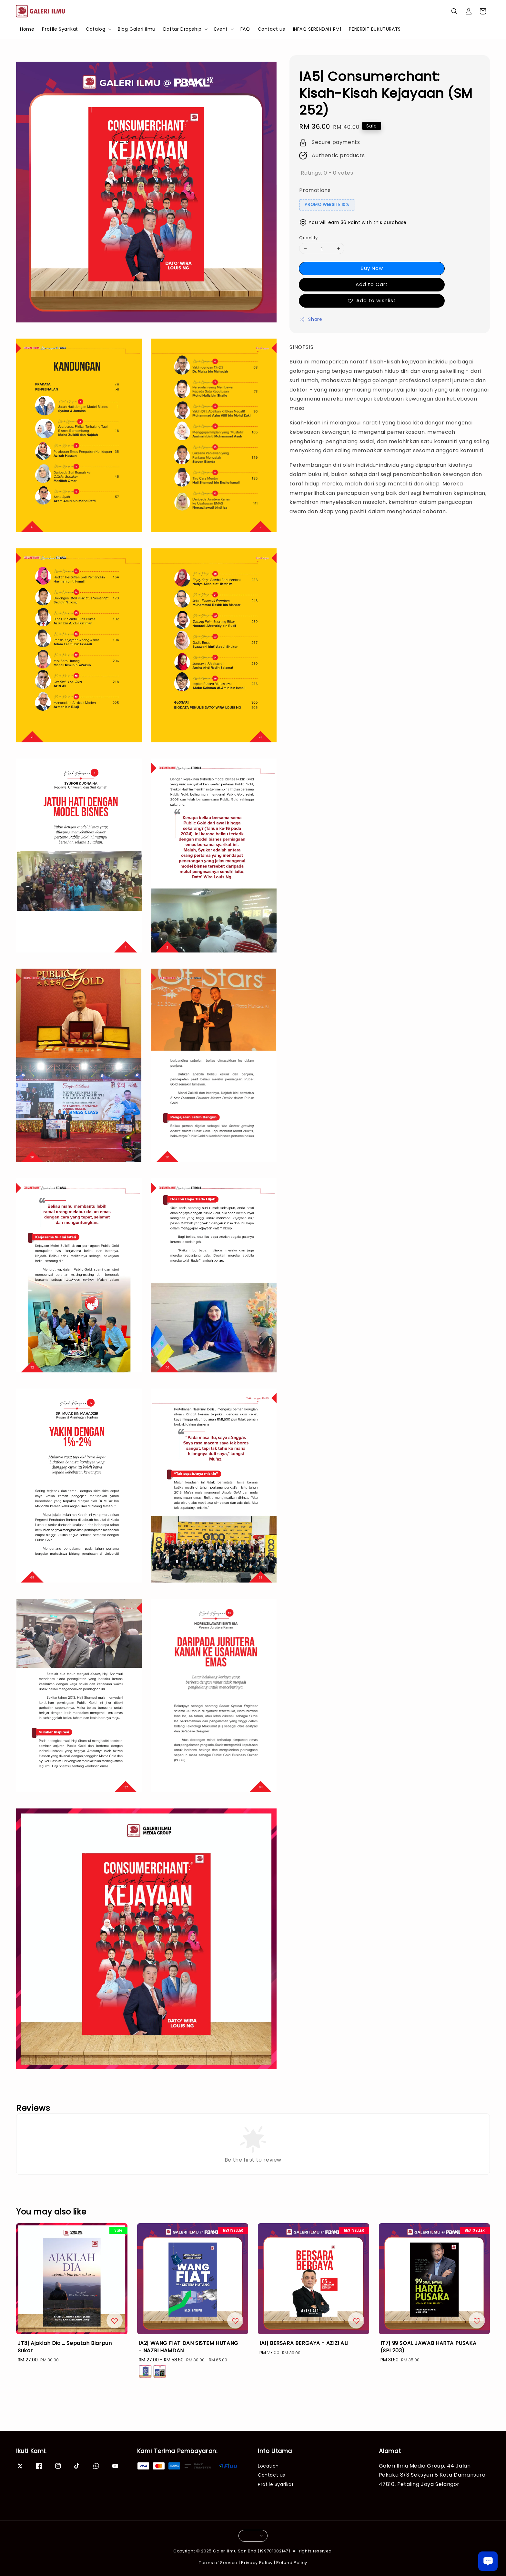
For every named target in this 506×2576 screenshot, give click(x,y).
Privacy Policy (257, 2563)
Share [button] (310, 319)
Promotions (314, 190)
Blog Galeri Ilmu (137, 29)
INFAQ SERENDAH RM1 (317, 29)
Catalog (95, 29)
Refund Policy (291, 2563)
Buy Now (372, 268)
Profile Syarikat (60, 29)
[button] (454, 11)
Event (221, 29)
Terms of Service (218, 2563)
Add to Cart (372, 284)
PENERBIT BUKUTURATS (374, 29)
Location (268, 2466)
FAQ (245, 29)
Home (27, 29)
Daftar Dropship (182, 29)
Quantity (308, 238)
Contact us (271, 29)
